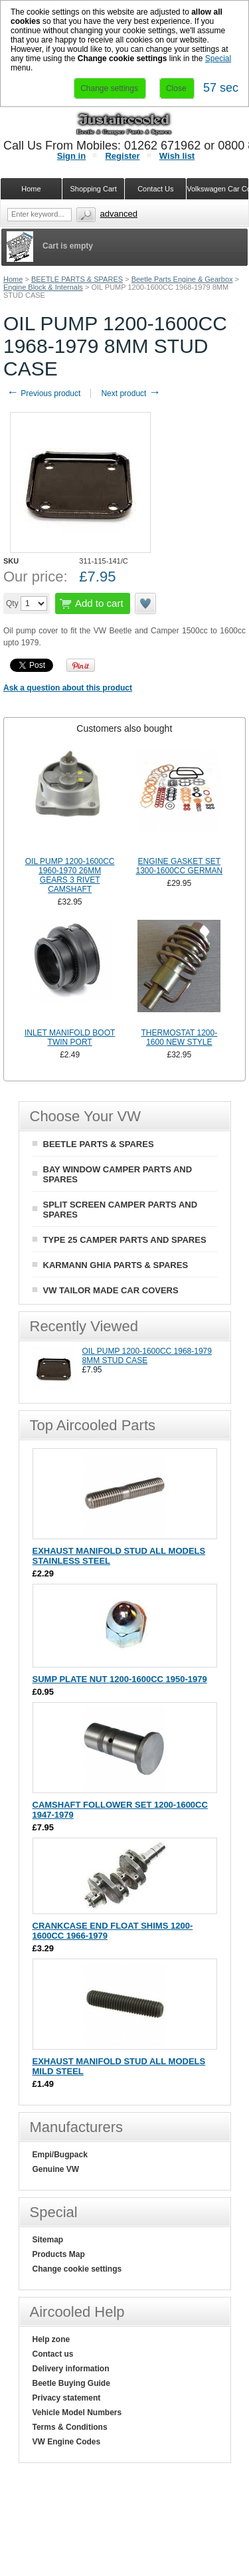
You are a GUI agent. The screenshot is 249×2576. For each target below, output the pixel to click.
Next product (130, 393)
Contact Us (155, 189)
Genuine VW (56, 2169)
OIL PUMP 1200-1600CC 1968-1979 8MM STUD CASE (147, 1355)
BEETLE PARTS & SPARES (77, 279)
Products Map (59, 2254)
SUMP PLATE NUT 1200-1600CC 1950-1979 (120, 1679)
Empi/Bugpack (60, 2154)
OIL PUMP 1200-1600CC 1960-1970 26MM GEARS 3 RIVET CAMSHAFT (70, 875)
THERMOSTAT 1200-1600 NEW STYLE (179, 1037)
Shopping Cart (93, 189)
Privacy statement (67, 2398)
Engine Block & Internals (43, 287)
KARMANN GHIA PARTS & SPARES (116, 1265)
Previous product (43, 393)
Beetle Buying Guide (71, 2383)
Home (13, 279)
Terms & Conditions (70, 2427)
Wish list (177, 156)
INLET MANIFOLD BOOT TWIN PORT (70, 1037)
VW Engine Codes (67, 2441)
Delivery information (71, 2368)
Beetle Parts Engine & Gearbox (182, 279)
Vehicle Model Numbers (77, 2412)
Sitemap (48, 2239)
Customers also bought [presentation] (124, 728)
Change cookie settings (77, 2269)
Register (122, 156)
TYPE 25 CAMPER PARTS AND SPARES (125, 1240)
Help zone (51, 2339)
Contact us (53, 2354)
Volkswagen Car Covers (218, 189)
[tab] (124, 728)
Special (218, 58)
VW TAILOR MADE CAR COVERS (111, 1290)
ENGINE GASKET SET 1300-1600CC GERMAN (178, 866)
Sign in (71, 156)
